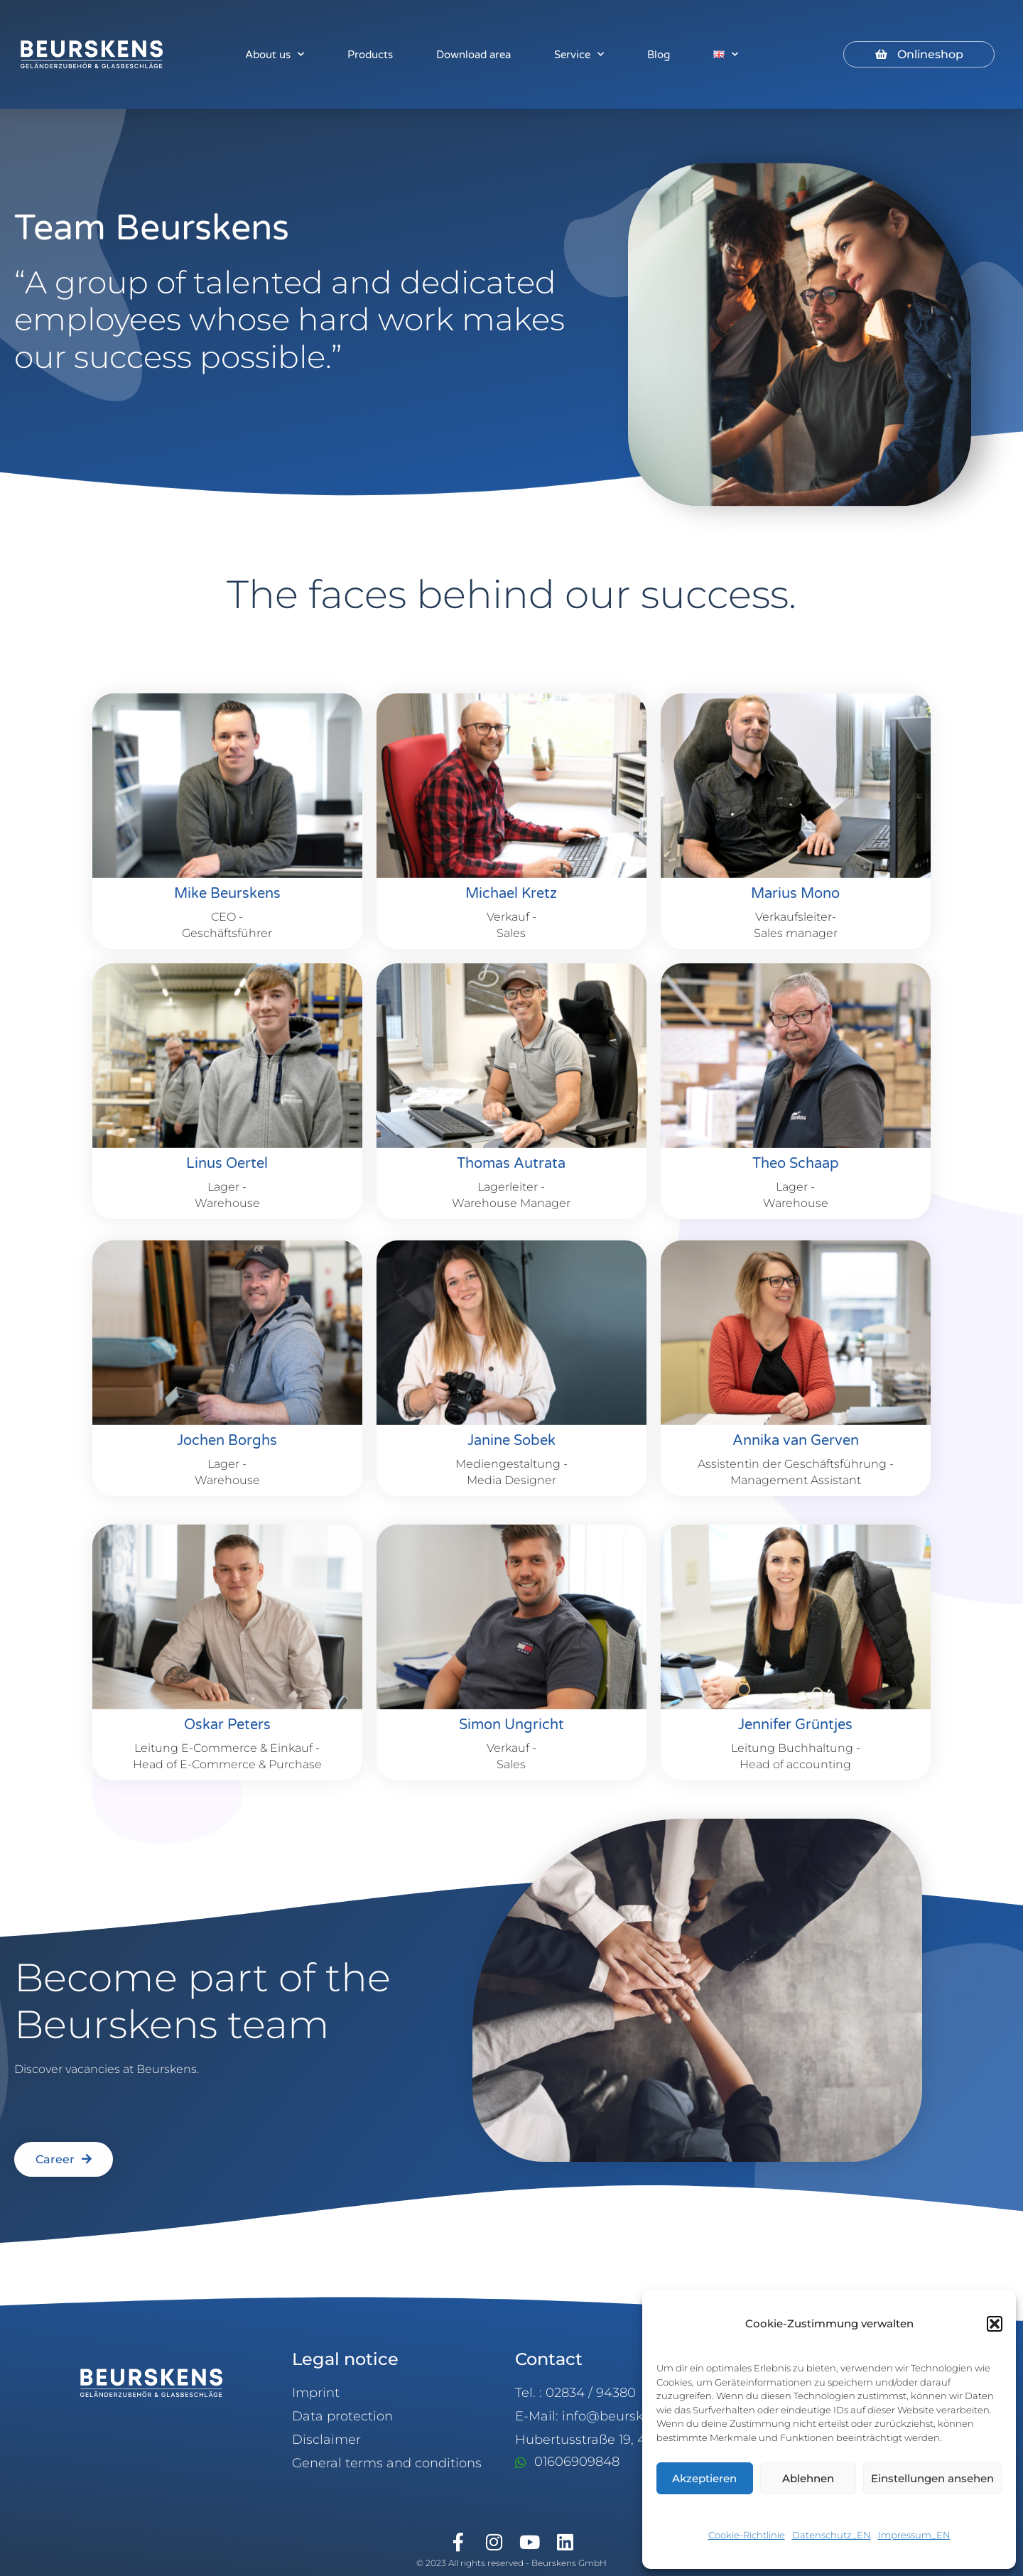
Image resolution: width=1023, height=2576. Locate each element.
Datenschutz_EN (831, 2534)
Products (370, 54)
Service (579, 54)
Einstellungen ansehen (932, 2478)
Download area (473, 54)
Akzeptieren (704, 2478)
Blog (658, 54)
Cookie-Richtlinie (746, 2534)
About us (274, 54)
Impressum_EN (914, 2534)
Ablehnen (808, 2478)
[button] (994, 2324)
